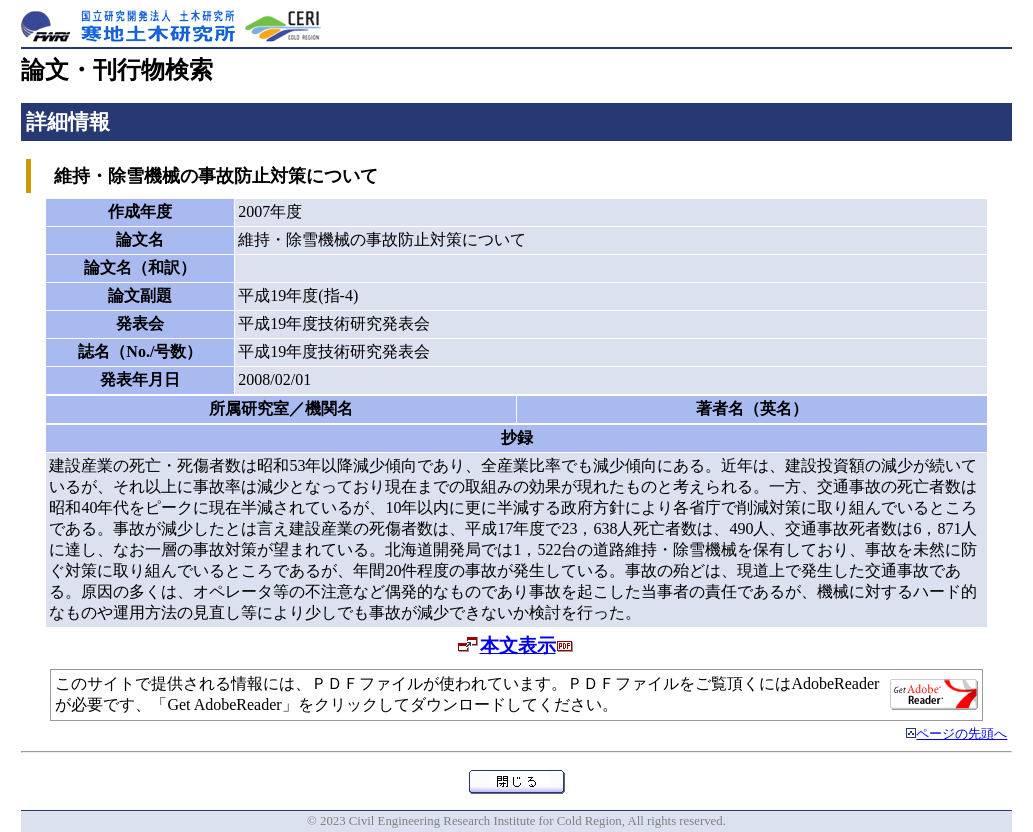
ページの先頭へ (961, 734)
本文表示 (518, 645)
